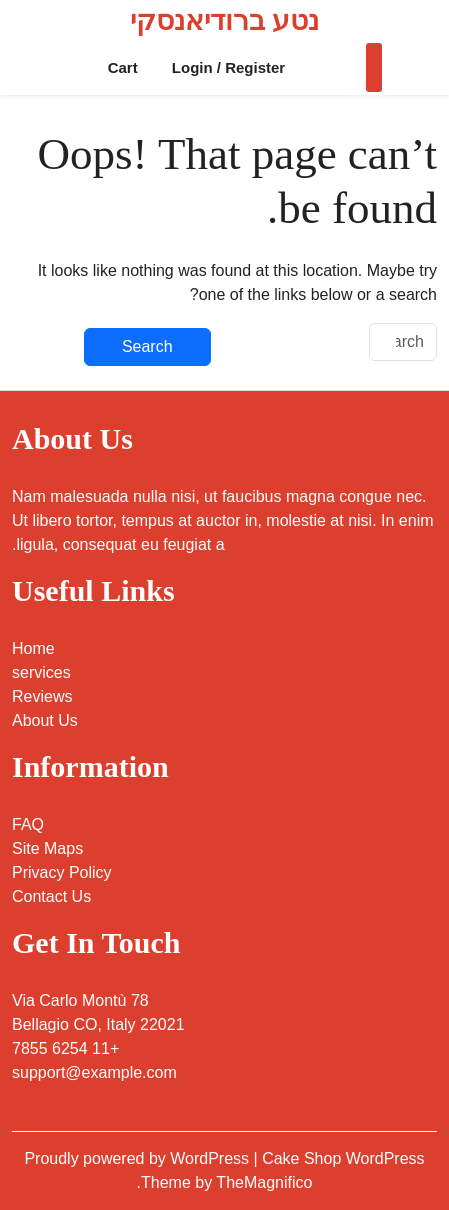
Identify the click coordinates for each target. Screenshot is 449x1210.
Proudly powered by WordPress (138, 1158)
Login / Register (228, 67)
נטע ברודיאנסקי (224, 20)
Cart (123, 67)
